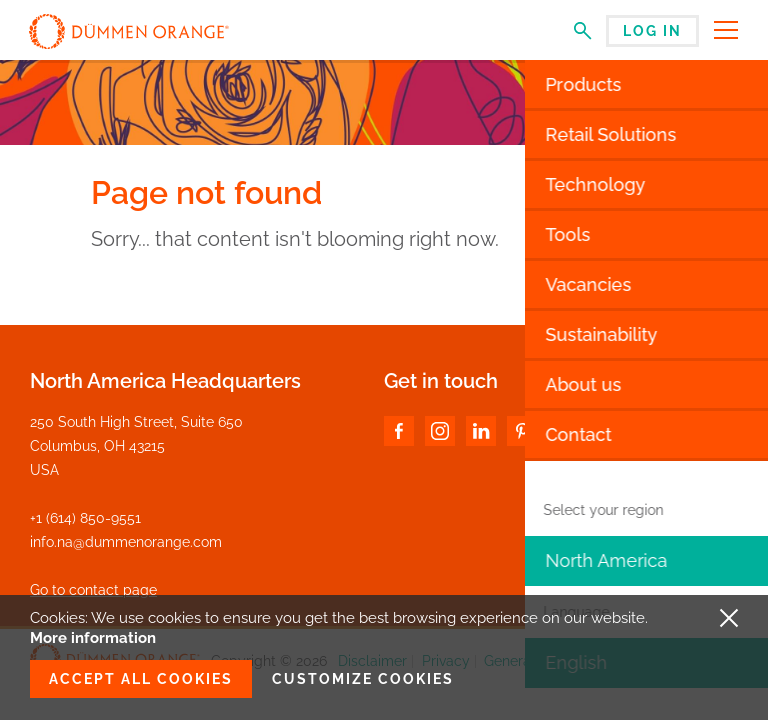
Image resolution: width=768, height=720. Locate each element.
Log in (652, 31)
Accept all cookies (141, 679)
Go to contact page (93, 590)
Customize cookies (363, 679)
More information (93, 638)
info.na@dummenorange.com (126, 542)
